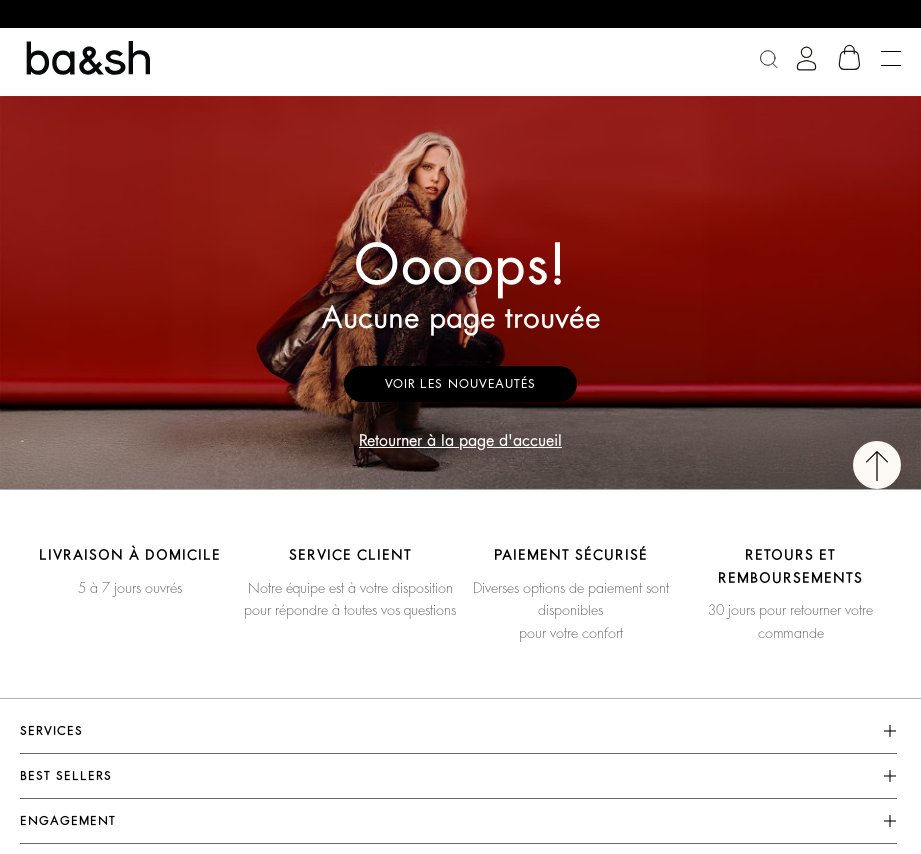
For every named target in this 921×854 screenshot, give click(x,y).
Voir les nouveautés (460, 384)
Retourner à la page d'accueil (460, 441)
